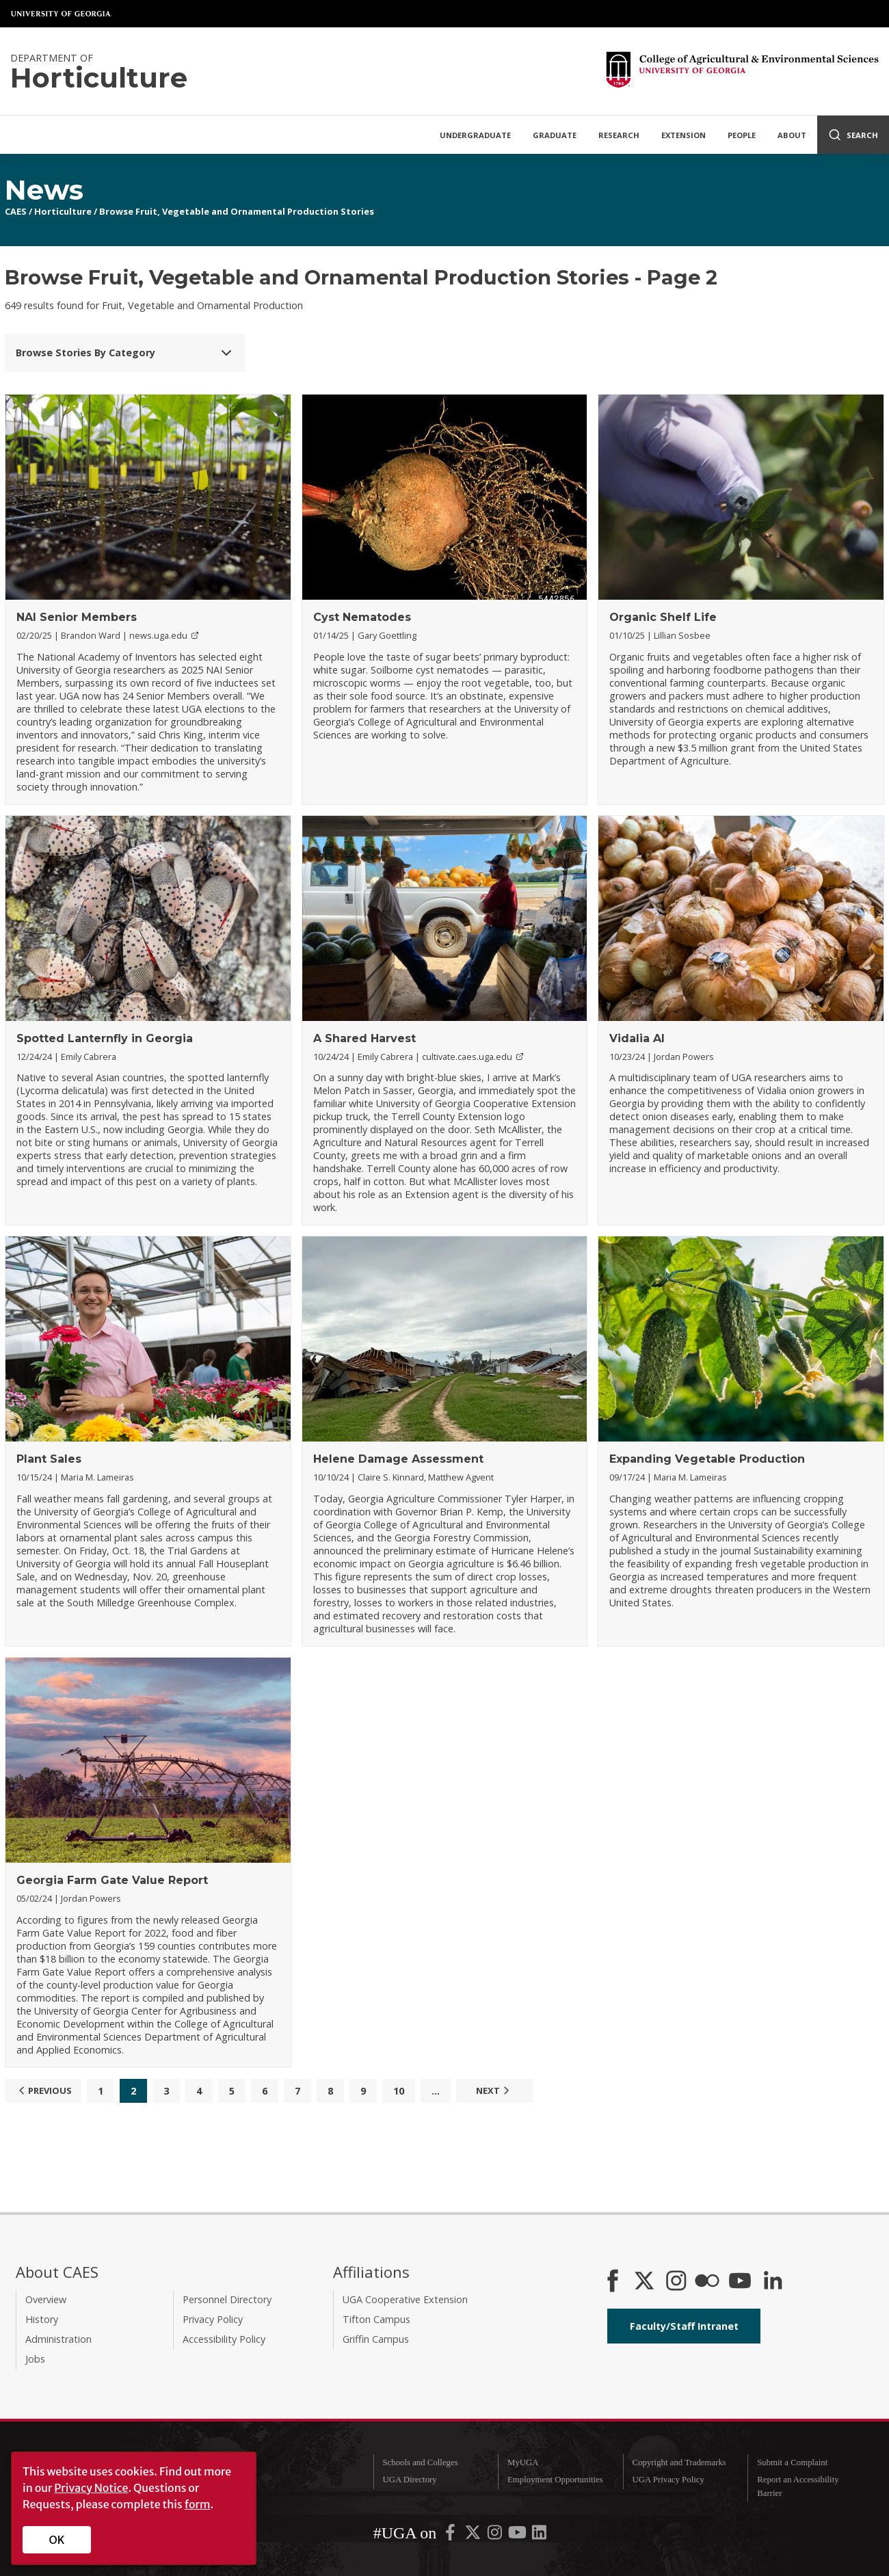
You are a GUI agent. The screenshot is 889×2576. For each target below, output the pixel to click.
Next (494, 2090)
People (742, 135)
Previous (43, 2090)
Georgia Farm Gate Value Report (112, 1880)
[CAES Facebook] (612, 2282)
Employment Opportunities (555, 2479)
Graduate (554, 135)
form (198, 2504)
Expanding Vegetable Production (707, 1458)
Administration (58, 2339)
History (41, 2319)
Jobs (35, 2358)
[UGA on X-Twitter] (474, 2535)
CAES (16, 211)
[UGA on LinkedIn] (539, 2535)
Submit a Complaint (792, 2462)
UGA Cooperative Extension (405, 2299)
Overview (45, 2299)
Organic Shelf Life (663, 617)
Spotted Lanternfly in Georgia (104, 1038)
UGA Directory (409, 2479)
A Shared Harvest (364, 1038)
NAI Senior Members (76, 617)
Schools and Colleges (419, 2462)
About (792, 135)
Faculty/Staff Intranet (684, 2326)
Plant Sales (48, 1458)
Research (618, 135)
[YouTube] (740, 2282)
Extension (683, 135)
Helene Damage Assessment (398, 1458)
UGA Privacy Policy (668, 2479)
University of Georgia (61, 13)
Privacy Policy (213, 2319)
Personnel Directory (227, 2299)
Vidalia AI (637, 1038)
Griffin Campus (376, 2339)
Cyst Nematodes (362, 617)
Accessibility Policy (224, 2339)
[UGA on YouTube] (518, 2535)
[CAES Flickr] (707, 2282)
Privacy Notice (91, 2488)
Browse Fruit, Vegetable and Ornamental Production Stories (236, 211)
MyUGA (523, 2462)
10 (398, 2090)
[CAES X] (645, 2282)
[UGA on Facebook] (451, 2535)
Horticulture (63, 211)
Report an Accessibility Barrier (797, 2486)
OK (57, 2540)
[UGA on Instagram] (496, 2535)
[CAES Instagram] (676, 2282)
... (436, 2090)
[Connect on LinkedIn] (772, 2282)
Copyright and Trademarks (679, 2462)
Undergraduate (475, 135)
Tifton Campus (376, 2319)
